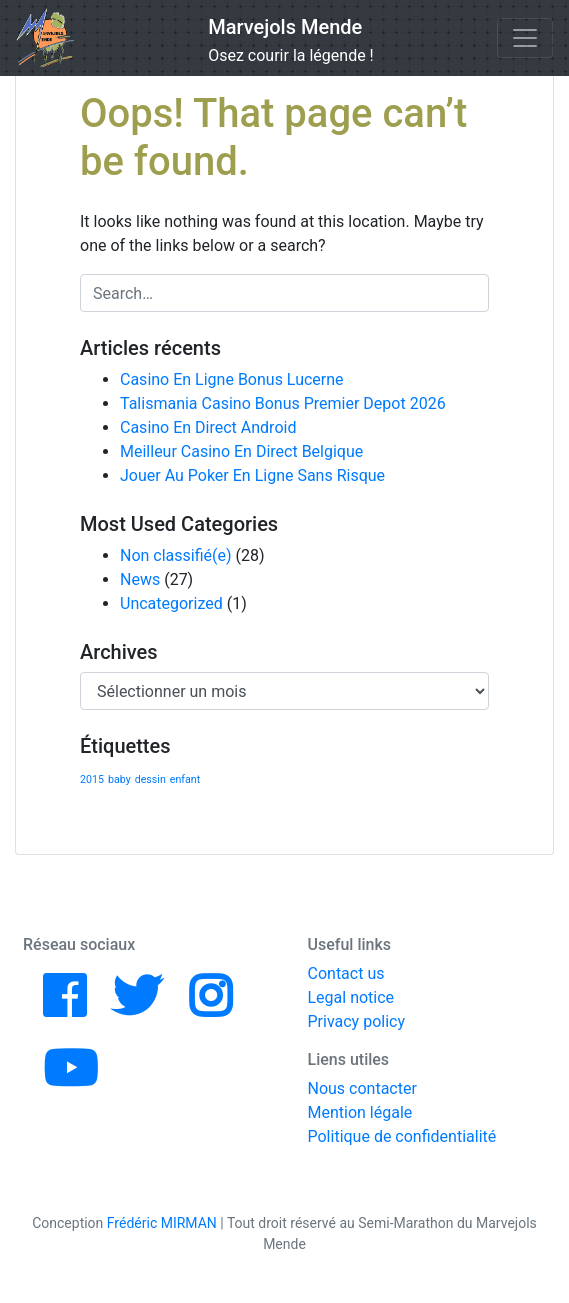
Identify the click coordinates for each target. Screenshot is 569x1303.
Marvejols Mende (285, 27)
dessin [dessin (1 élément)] (150, 779)
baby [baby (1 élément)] (119, 779)
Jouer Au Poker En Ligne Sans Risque (252, 475)
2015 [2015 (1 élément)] (92, 779)
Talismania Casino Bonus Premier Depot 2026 (283, 403)
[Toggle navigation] (525, 38)
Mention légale (360, 1112)
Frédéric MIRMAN (162, 1223)
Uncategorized (171, 603)
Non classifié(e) (176, 555)
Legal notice (351, 997)
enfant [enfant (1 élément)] (185, 779)
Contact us (346, 973)
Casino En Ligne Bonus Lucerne (232, 379)
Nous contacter (362, 1088)
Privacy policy (357, 1021)
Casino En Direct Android (208, 427)
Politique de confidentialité (402, 1136)
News (140, 579)
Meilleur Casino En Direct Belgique (241, 451)
